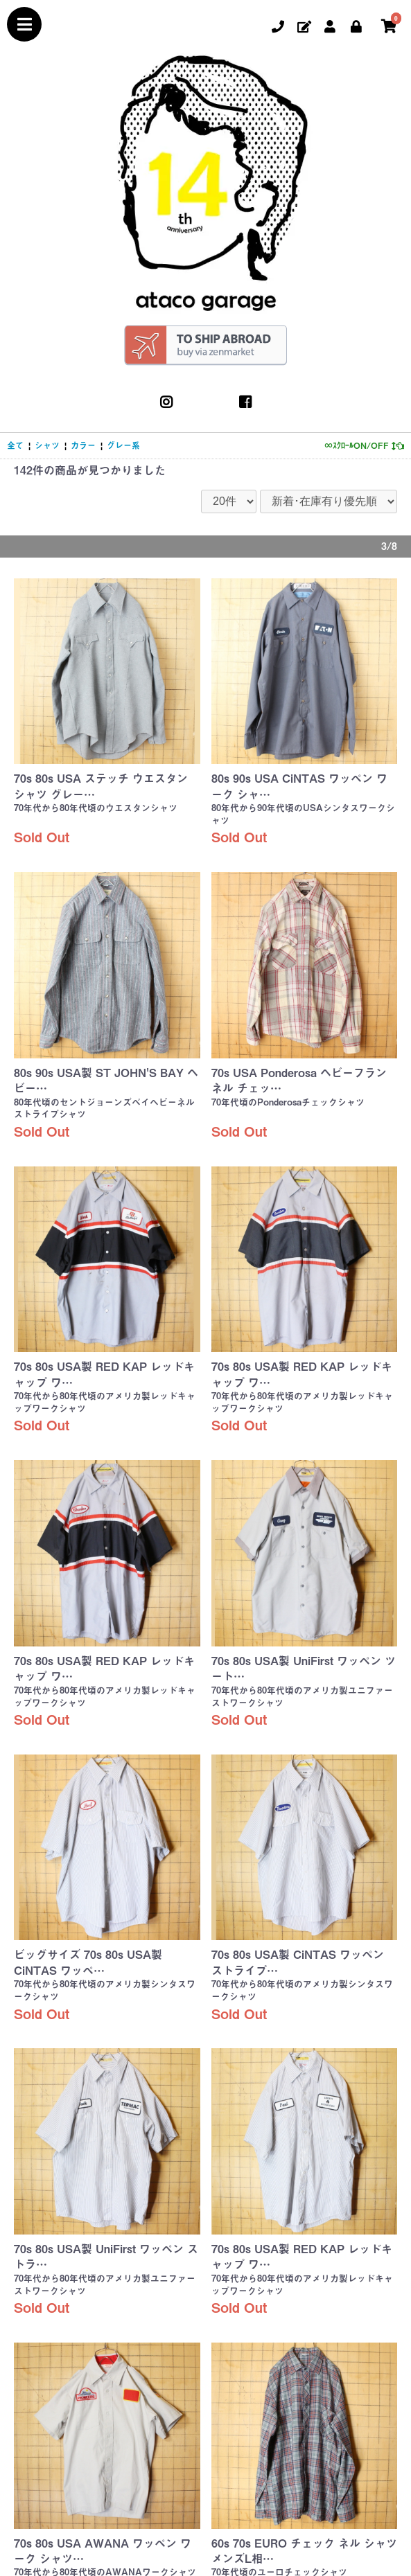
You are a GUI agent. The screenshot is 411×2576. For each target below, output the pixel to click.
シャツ (47, 445)
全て (15, 445)
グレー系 (123, 445)
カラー (83, 445)
